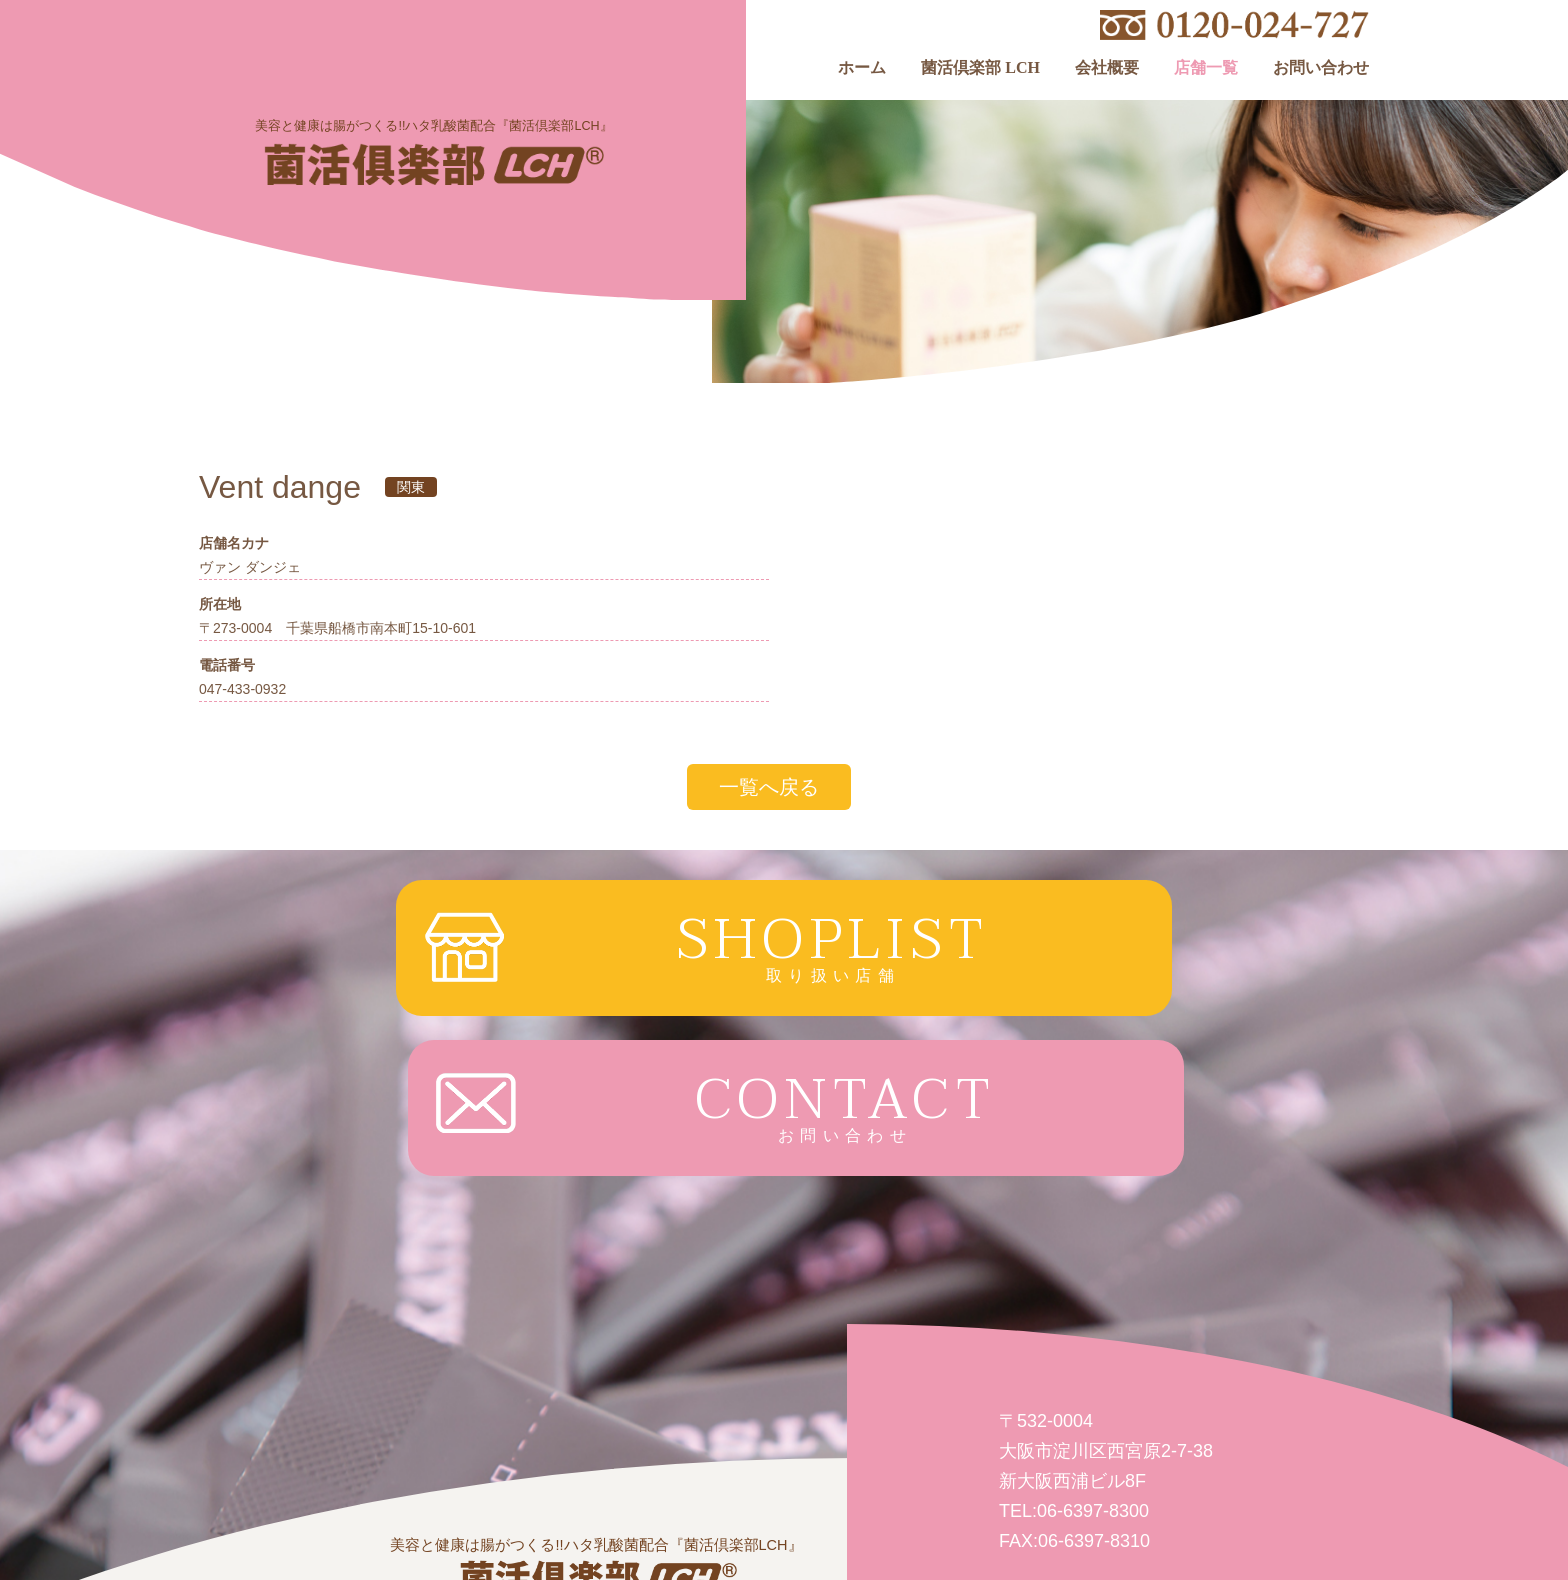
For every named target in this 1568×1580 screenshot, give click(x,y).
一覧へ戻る (769, 787)
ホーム (862, 68)
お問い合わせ (1321, 68)
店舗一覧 (1206, 68)
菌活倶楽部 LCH (980, 68)
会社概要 (1107, 68)
